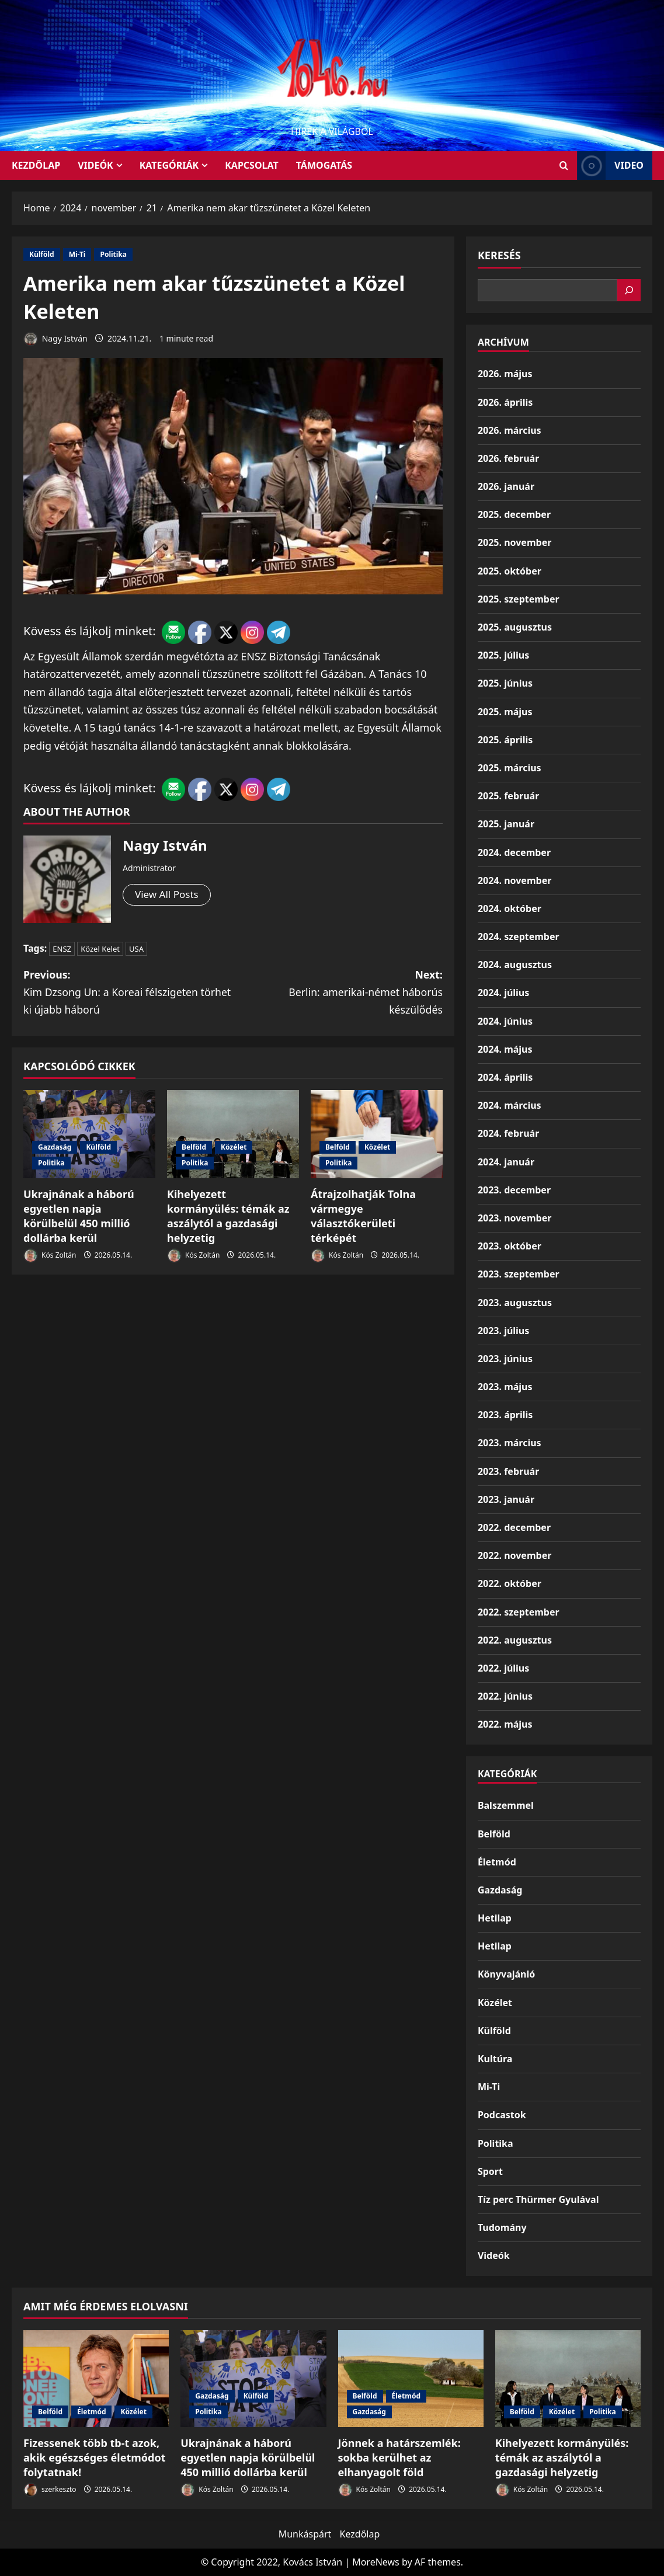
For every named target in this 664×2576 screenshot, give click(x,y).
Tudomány (502, 2227)
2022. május (505, 1724)
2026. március (509, 430)
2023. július (503, 1330)
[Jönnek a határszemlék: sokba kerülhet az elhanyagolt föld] (411, 2378)
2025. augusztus (515, 627)
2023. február (508, 1471)
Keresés (499, 255)
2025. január (506, 823)
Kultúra (495, 2058)
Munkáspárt (305, 2534)
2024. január (506, 1161)
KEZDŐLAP (36, 165)
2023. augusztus (515, 1302)
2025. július (503, 655)
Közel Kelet (100, 949)
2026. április (505, 402)
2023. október (509, 1246)
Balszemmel (506, 1805)
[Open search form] (563, 165)
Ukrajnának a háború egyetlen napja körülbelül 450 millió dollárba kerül (78, 1217)
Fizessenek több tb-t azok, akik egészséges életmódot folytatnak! (94, 2457)
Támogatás (324, 165)
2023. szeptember (518, 1274)
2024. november (514, 880)
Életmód (497, 1862)
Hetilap (495, 1918)
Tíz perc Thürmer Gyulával (538, 2199)
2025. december (514, 514)
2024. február (508, 1133)
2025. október (509, 571)
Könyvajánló (506, 1974)
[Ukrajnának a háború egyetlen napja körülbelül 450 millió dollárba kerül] (89, 1135)
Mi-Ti (77, 254)
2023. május (505, 1386)
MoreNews (375, 2562)
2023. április (505, 1414)
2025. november (514, 542)
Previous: (128, 993)
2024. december (514, 852)
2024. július (503, 992)
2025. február (508, 795)
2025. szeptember (518, 599)
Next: (338, 993)
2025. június (505, 683)
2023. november (514, 1218)
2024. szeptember (518, 936)
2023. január (506, 1499)
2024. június (505, 1021)
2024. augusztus (515, 964)
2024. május (505, 1049)
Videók (95, 165)
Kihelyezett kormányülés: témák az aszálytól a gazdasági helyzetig (228, 1217)
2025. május (505, 711)
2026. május (505, 373)
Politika (113, 254)
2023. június (505, 1358)
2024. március (509, 1105)
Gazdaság (54, 1148)
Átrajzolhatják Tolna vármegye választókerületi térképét (363, 1217)
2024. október (509, 908)
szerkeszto (49, 2490)
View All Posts (168, 895)
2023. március (509, 1442)
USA (136, 949)
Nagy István (55, 339)
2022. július (503, 1668)
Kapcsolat (252, 165)
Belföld (194, 1148)
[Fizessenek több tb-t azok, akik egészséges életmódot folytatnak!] (96, 2378)
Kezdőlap (360, 2534)
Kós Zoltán (49, 1256)
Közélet (233, 1148)
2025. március (509, 767)
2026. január (506, 486)
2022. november (514, 1555)
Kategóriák (169, 165)
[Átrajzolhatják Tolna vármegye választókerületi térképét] (377, 1135)
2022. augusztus (515, 1640)
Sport (490, 2171)
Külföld (41, 254)
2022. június (505, 1696)
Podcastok (502, 2114)
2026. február (508, 458)
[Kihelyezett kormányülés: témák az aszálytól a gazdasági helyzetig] (233, 1135)
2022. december (514, 1527)
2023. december (514, 1189)
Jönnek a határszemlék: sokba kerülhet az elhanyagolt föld (399, 2457)
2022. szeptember (518, 1612)
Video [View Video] (610, 165)
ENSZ (62, 949)
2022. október (509, 1583)
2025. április (505, 739)
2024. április (505, 1077)
